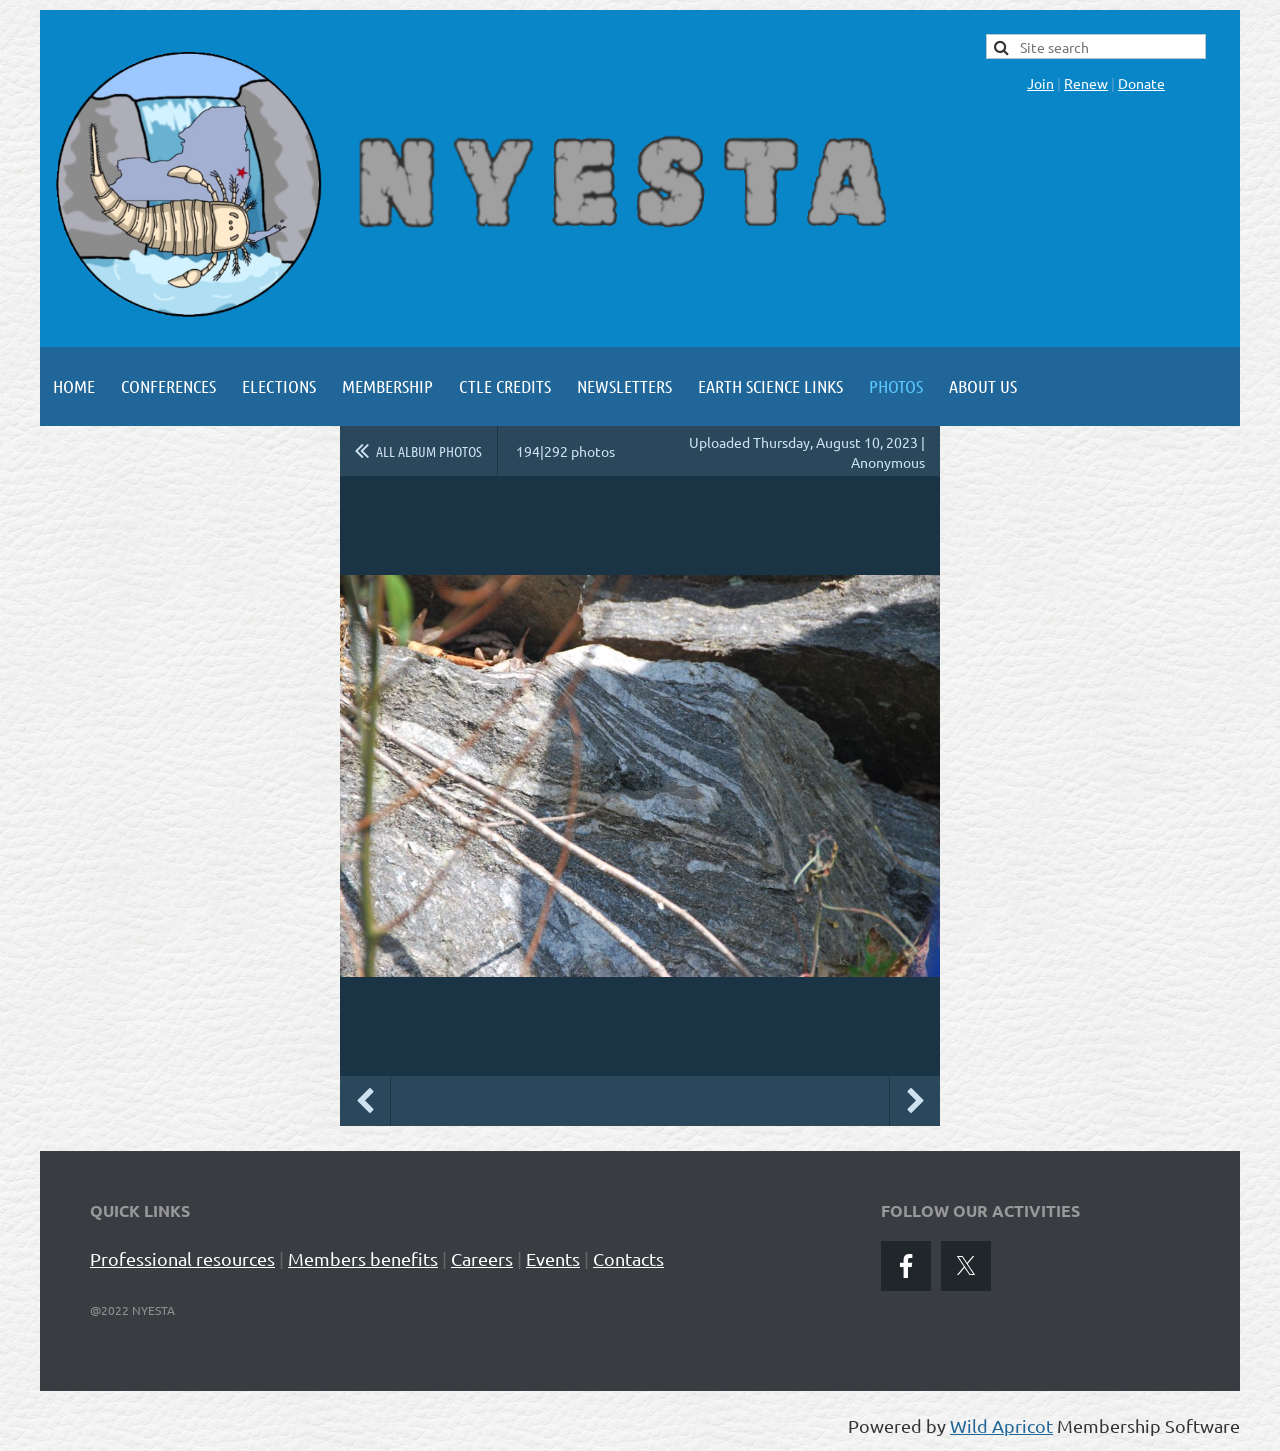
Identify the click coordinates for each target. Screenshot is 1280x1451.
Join (1040, 83)
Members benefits (363, 1258)
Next (915, 1101)
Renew (1086, 83)
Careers (482, 1258)
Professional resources (182, 1258)
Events (553, 1258)
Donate (1141, 83)
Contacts (628, 1258)
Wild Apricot (1001, 1425)
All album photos (429, 451)
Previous (365, 1101)
